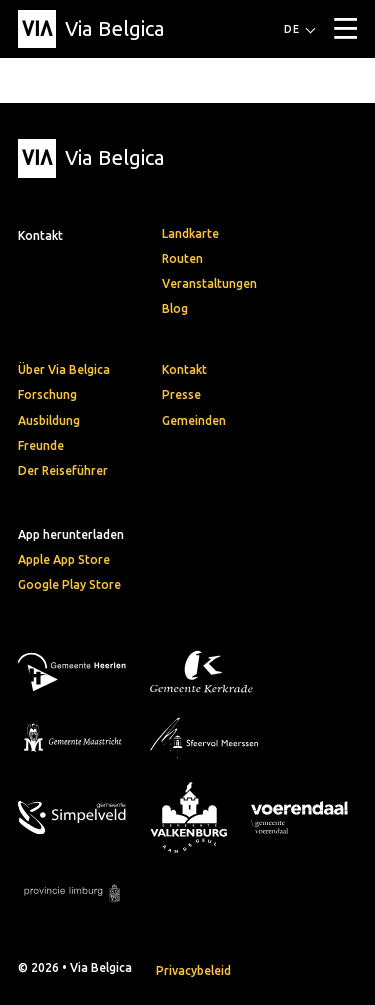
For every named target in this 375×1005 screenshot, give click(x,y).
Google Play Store (69, 584)
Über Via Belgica (64, 369)
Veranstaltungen (209, 283)
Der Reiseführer (63, 470)
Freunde (41, 445)
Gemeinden (194, 420)
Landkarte (190, 233)
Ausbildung (49, 420)
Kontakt (184, 369)
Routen (182, 258)
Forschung (47, 394)
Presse (181, 394)
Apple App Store (64, 559)
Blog (175, 308)
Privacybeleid (193, 970)
